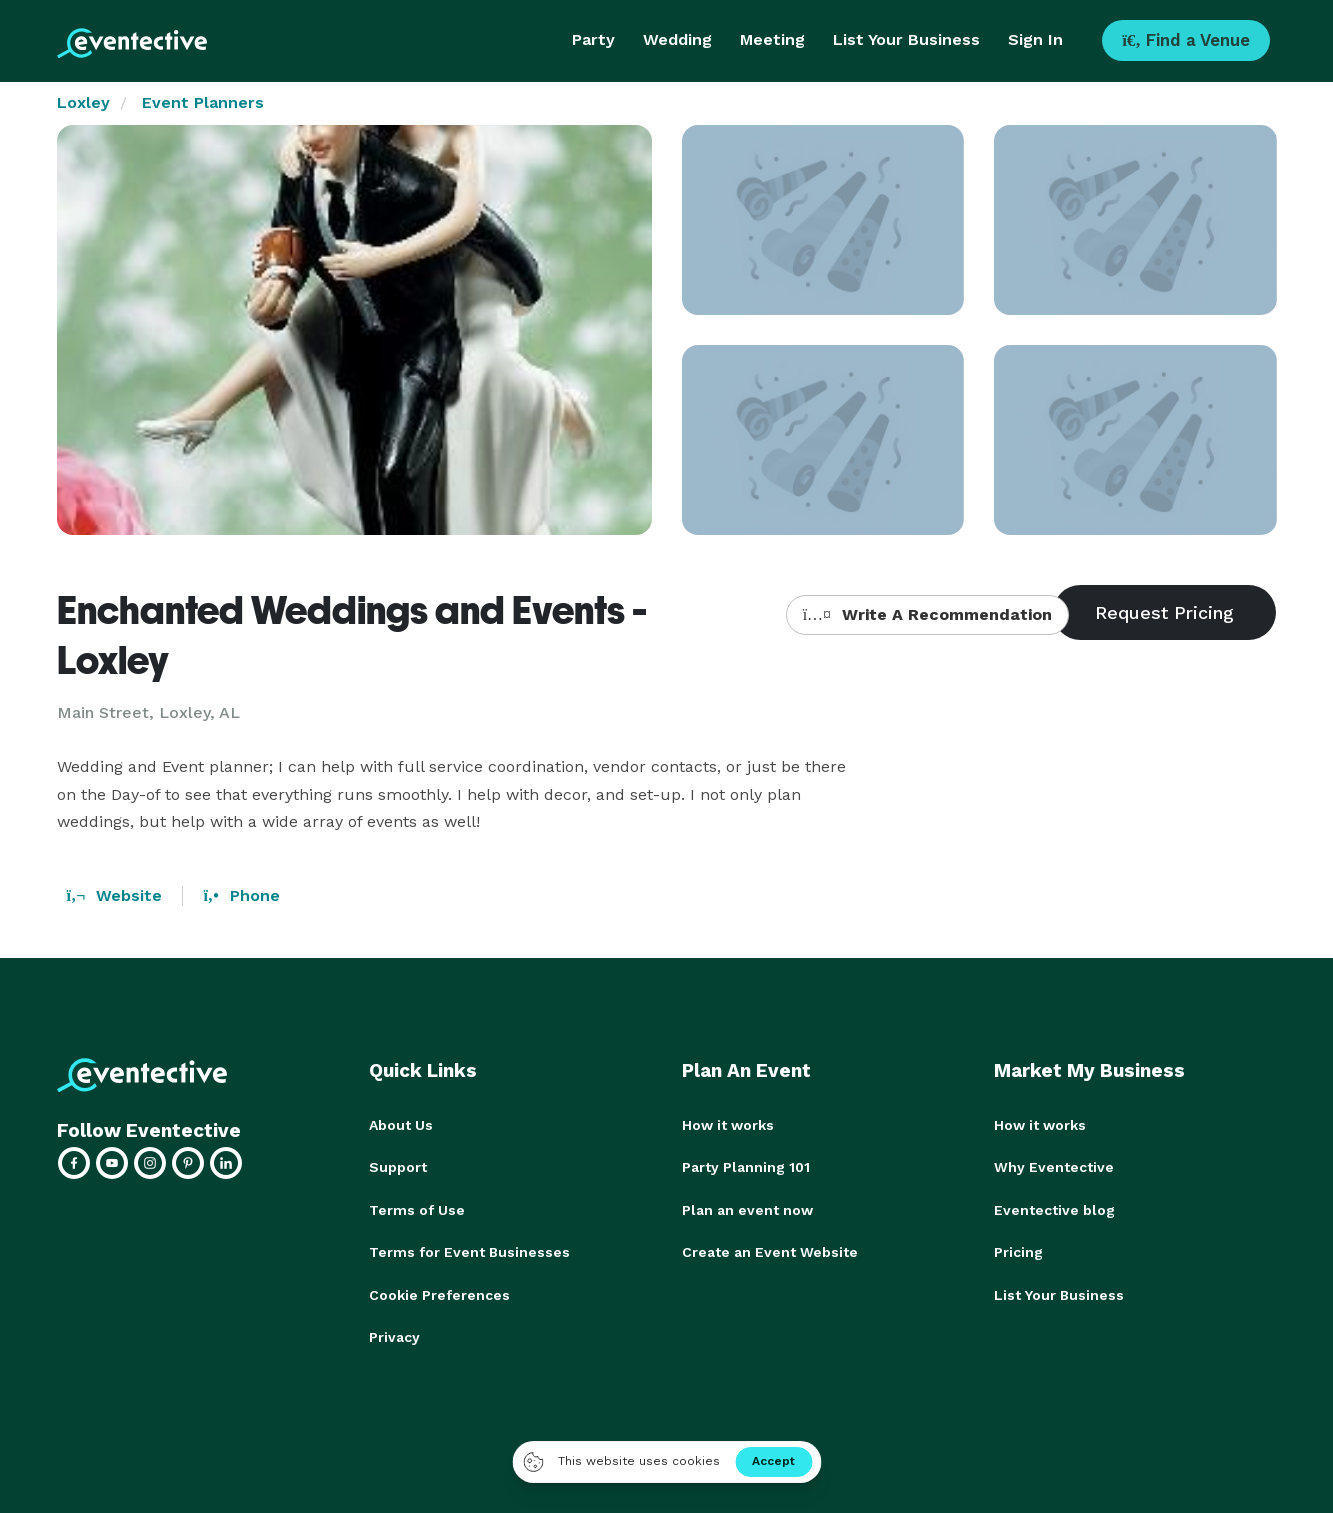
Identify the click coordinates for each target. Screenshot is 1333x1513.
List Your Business (906, 39)
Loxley (83, 102)
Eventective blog (1054, 1209)
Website (115, 895)
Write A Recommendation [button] (927, 614)
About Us (401, 1125)
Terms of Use (417, 1209)
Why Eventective (1054, 1167)
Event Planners (203, 102)
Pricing (1018, 1251)
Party (593, 39)
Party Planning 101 (746, 1167)
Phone (241, 895)
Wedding (677, 39)
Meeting (772, 39)
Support (398, 1167)
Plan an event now (747, 1209)
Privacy (394, 1335)
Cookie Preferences (439, 1293)
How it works (728, 1125)
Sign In (1035, 39)
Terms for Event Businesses (469, 1251)
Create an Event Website (770, 1251)
